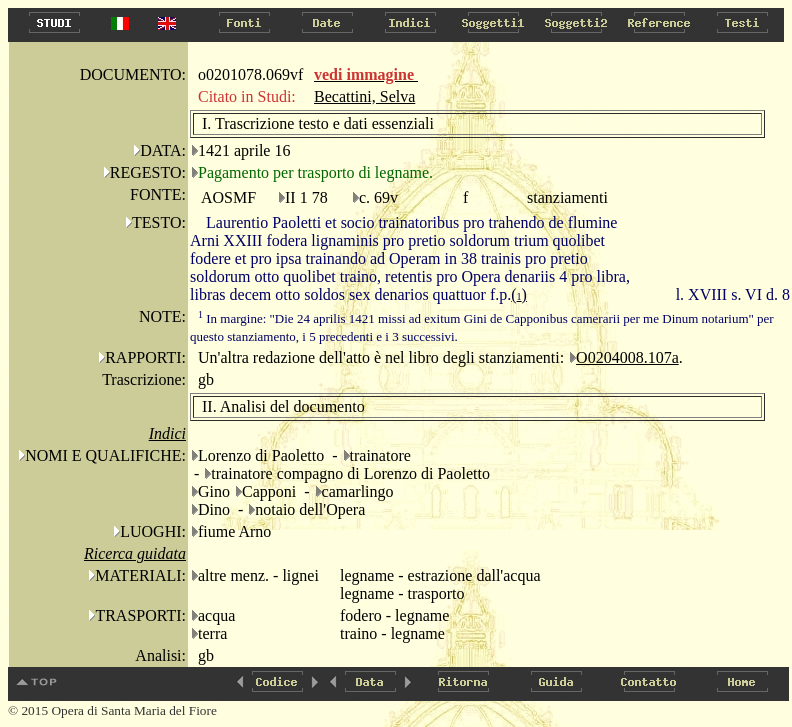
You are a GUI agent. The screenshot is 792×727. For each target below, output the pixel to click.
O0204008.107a (627, 357)
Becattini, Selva (364, 96)
